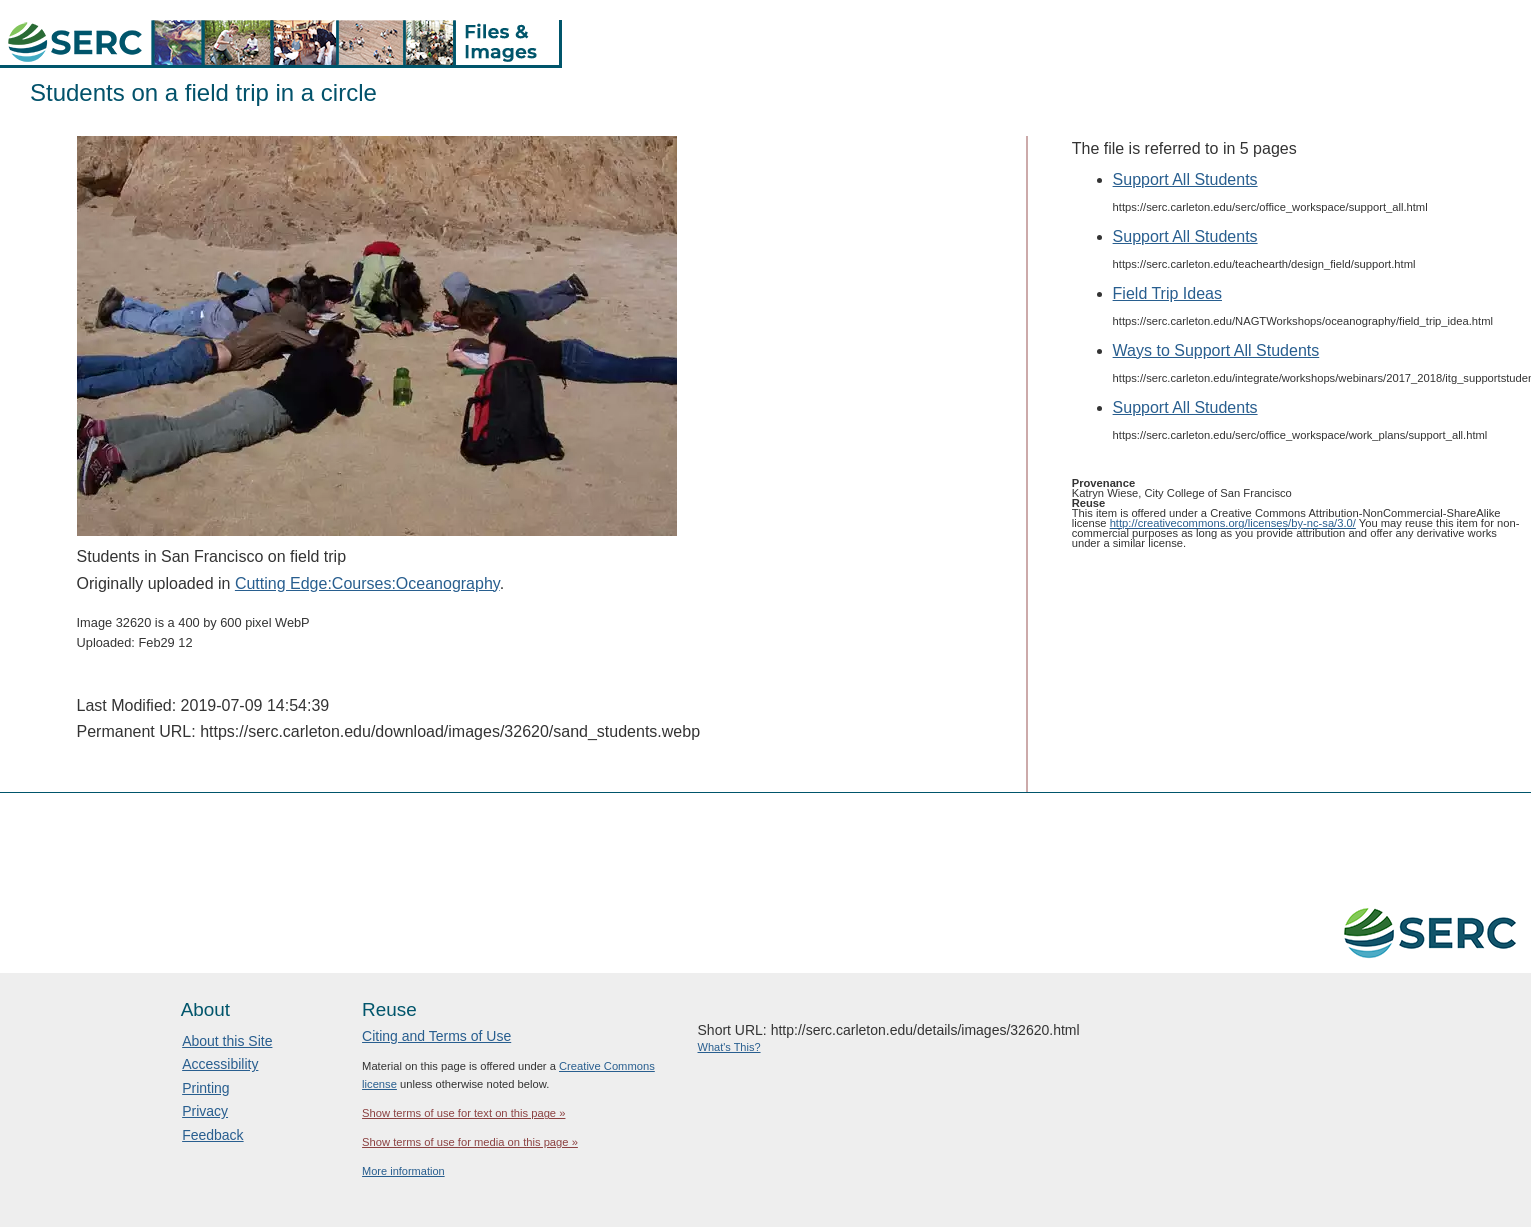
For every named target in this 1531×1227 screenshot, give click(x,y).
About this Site (227, 1041)
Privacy (205, 1111)
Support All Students (1185, 179)
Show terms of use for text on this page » (463, 1113)
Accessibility (220, 1064)
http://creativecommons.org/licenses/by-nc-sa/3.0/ (1233, 523)
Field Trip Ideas (1167, 293)
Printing (205, 1088)
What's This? (729, 1047)
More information (403, 1171)
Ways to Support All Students (1216, 350)
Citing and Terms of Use (436, 1036)
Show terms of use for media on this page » (470, 1142)
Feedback (212, 1135)
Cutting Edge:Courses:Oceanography (367, 583)
